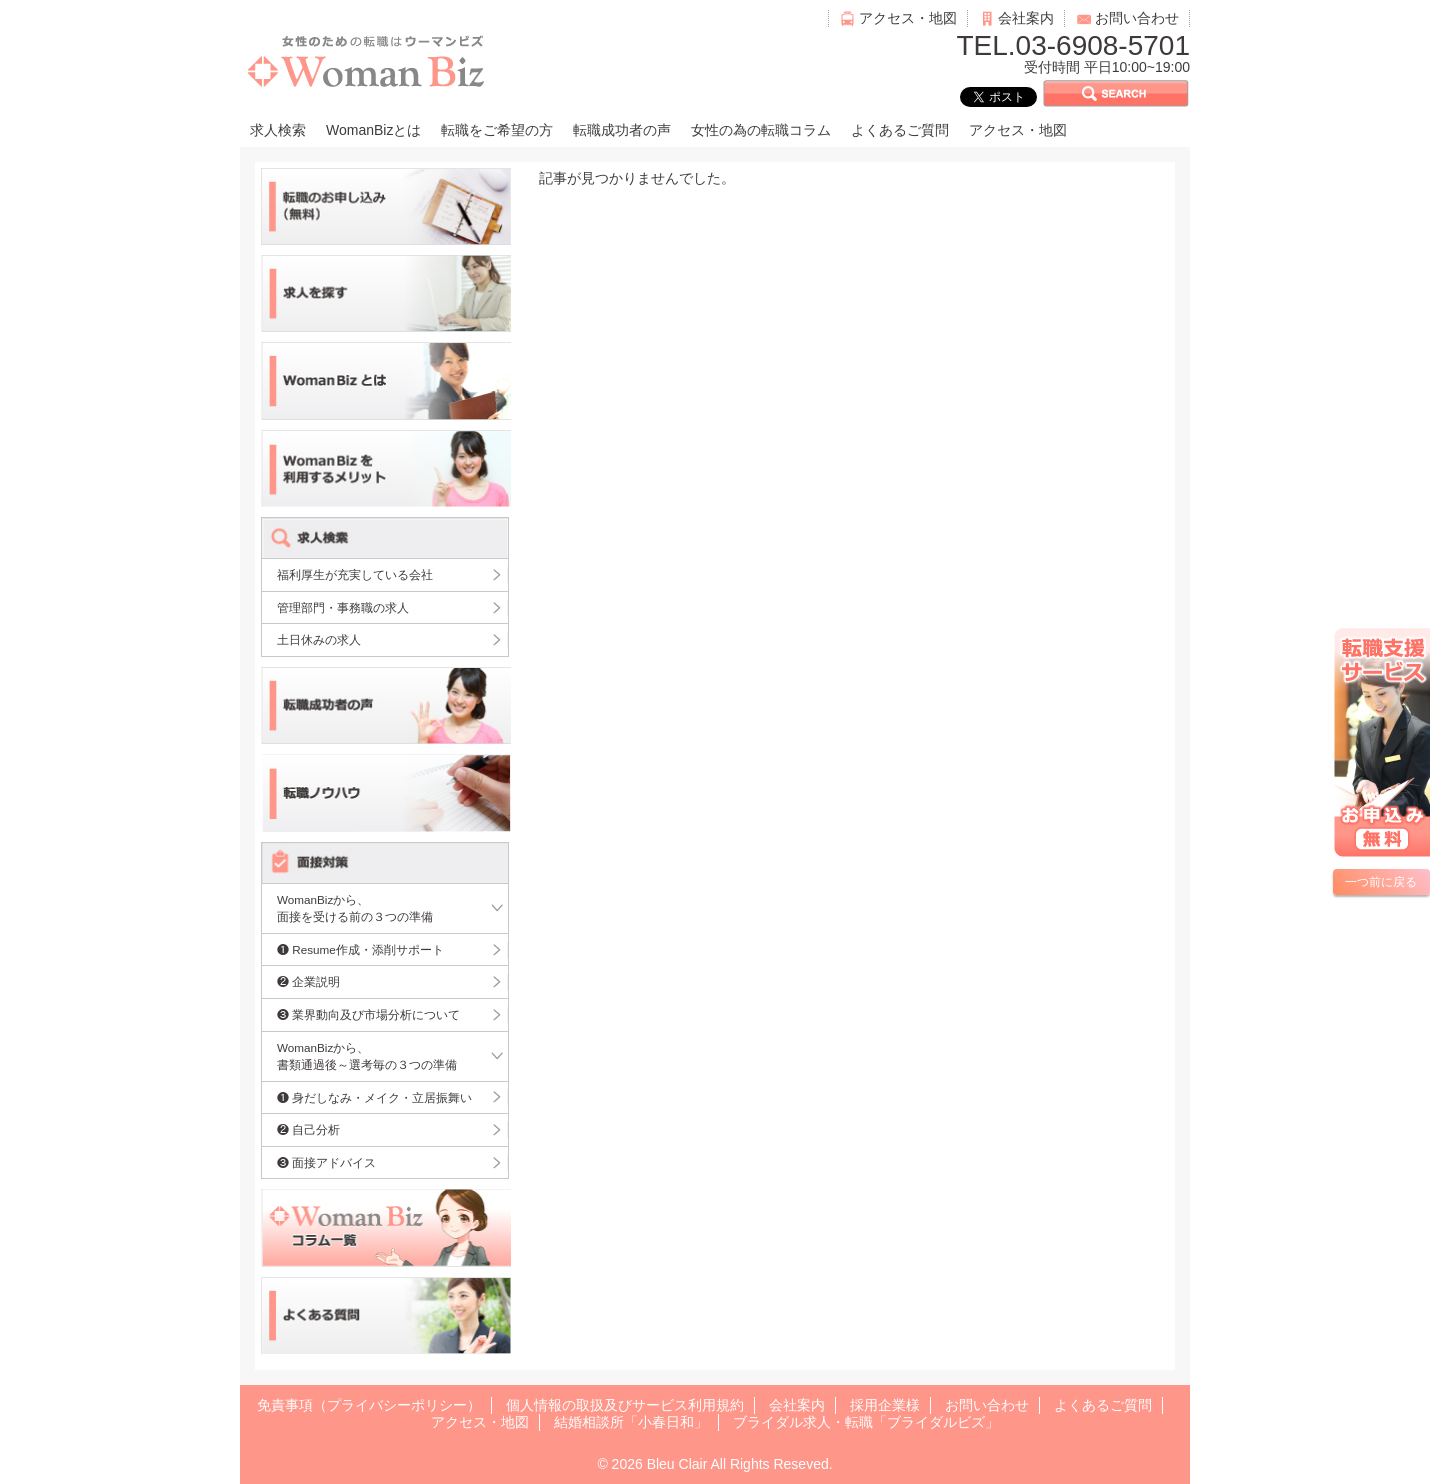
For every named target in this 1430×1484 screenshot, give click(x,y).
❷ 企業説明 (308, 981)
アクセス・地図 (908, 18)
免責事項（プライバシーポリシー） (369, 1405)
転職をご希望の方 (497, 130)
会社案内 (1026, 18)
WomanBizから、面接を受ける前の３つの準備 (355, 908)
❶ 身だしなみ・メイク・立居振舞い (374, 1097)
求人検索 (278, 130)
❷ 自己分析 (308, 1129)
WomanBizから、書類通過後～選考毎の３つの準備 (367, 1056)
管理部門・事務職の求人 (343, 607)
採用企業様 (885, 1405)
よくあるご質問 (900, 130)
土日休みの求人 (319, 639)
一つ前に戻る (1381, 882)
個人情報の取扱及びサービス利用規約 (625, 1405)
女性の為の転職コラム (761, 130)
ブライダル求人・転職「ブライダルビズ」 (866, 1422)
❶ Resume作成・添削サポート (360, 949)
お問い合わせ (1137, 18)
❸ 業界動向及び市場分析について (368, 1014)
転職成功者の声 (622, 130)
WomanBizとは (373, 130)
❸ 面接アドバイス (326, 1162)
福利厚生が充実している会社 (355, 574)
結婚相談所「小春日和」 (631, 1422)
